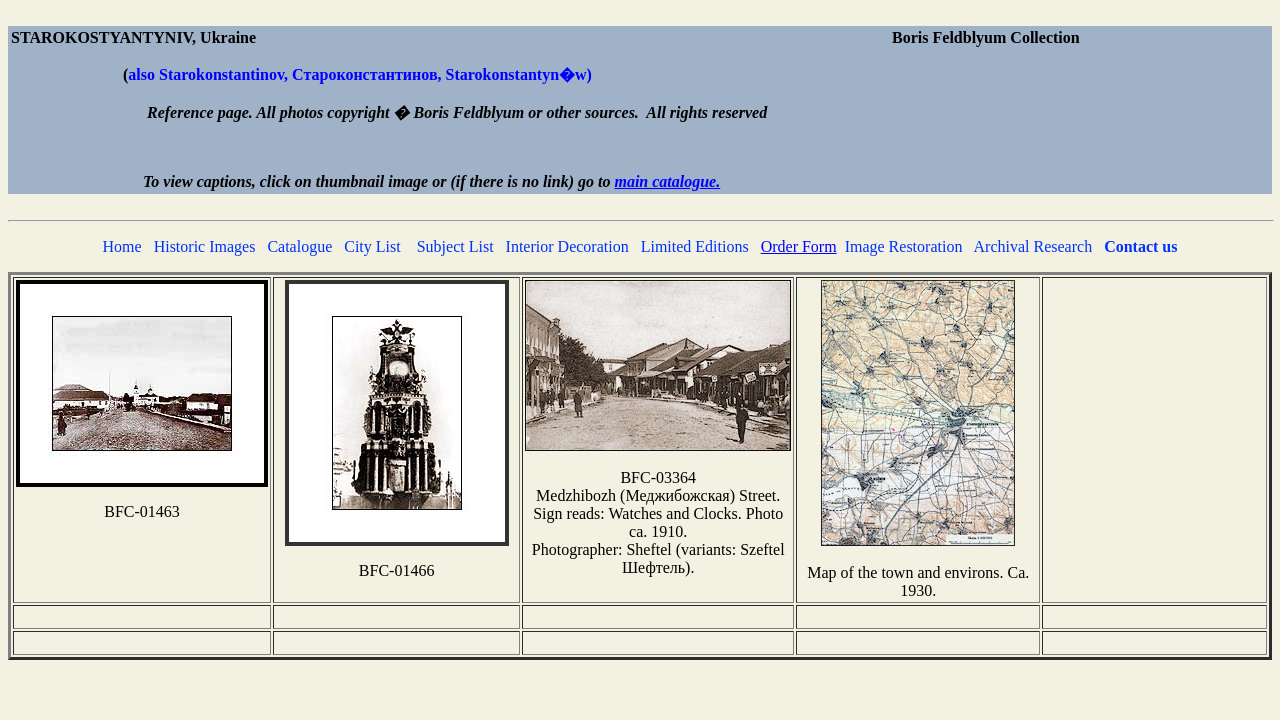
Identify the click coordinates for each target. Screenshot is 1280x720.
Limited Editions (695, 246)
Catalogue (299, 246)
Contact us (1140, 246)
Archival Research (1033, 246)
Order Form (799, 246)
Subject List (455, 246)
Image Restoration (904, 246)
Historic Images (205, 246)
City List (372, 246)
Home (122, 246)
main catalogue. (667, 181)
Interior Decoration (567, 246)
